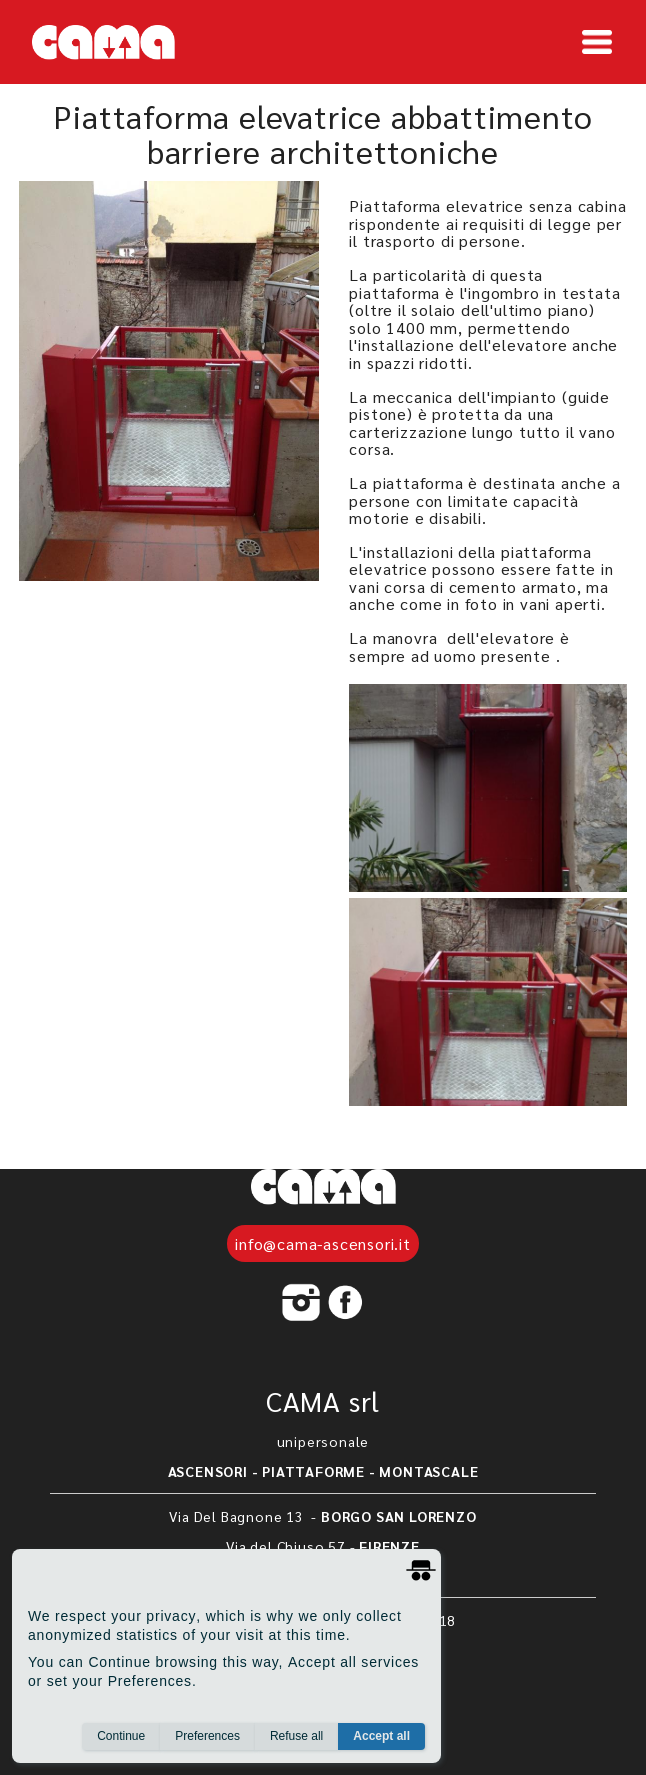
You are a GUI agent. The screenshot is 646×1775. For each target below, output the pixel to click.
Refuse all (296, 1736)
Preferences (207, 1736)
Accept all (381, 1736)
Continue (121, 1736)
